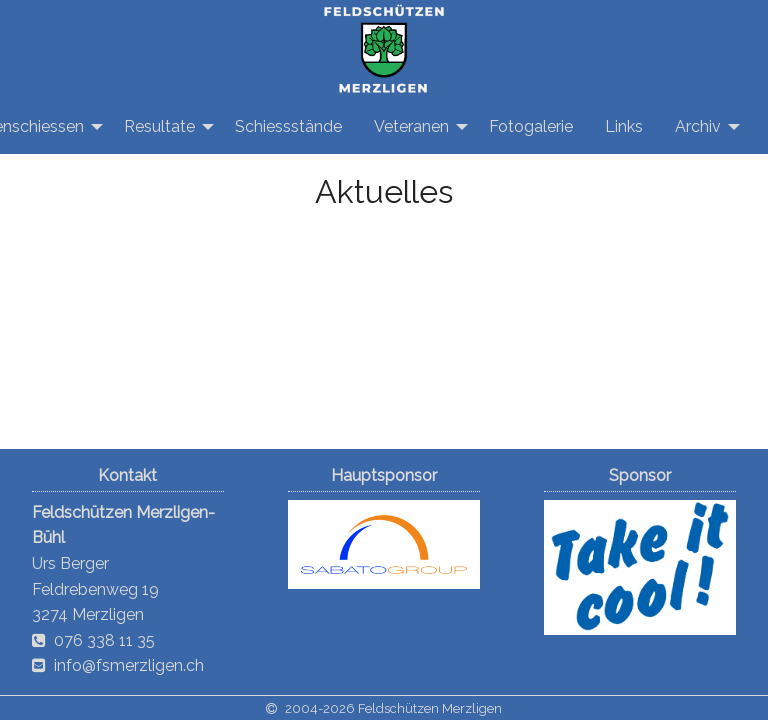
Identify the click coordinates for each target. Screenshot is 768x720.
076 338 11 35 (104, 640)
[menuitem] (163, 127)
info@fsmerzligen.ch (129, 665)
